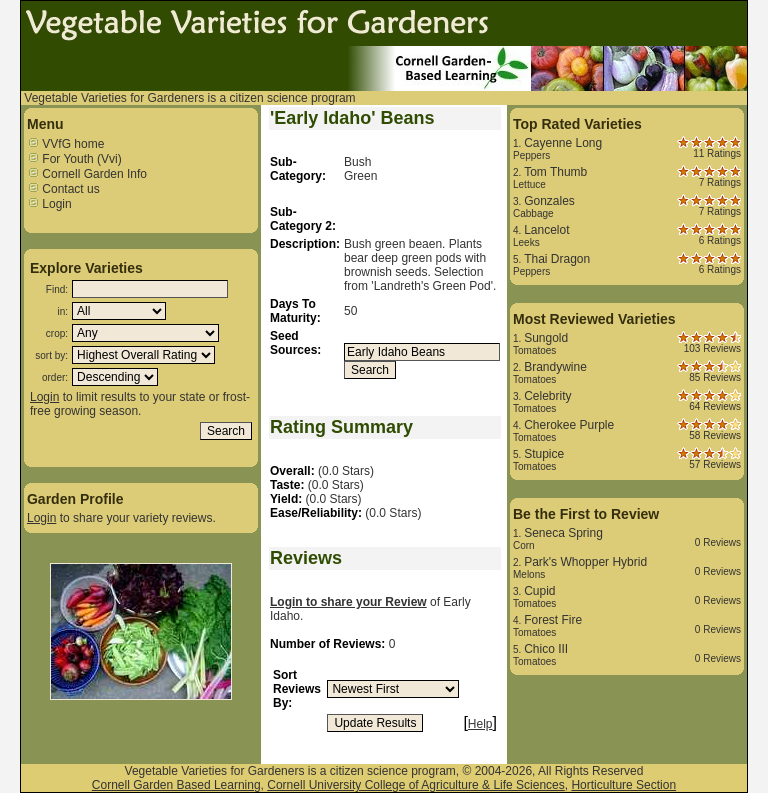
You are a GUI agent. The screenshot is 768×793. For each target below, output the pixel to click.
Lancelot (546, 230)
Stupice (544, 454)
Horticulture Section (623, 785)
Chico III (546, 649)
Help (480, 724)
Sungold (546, 338)
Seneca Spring (563, 533)
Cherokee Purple (569, 425)
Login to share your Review (348, 602)
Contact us (63, 189)
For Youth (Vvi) (74, 159)
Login (49, 204)
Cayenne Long (563, 143)
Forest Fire (553, 620)
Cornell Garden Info (87, 174)
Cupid (539, 591)
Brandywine (555, 367)
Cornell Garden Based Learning (176, 785)
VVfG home (65, 144)
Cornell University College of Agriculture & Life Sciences (415, 785)
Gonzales (549, 201)
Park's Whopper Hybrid (585, 562)
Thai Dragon (557, 259)
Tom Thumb (555, 172)
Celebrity (547, 396)
